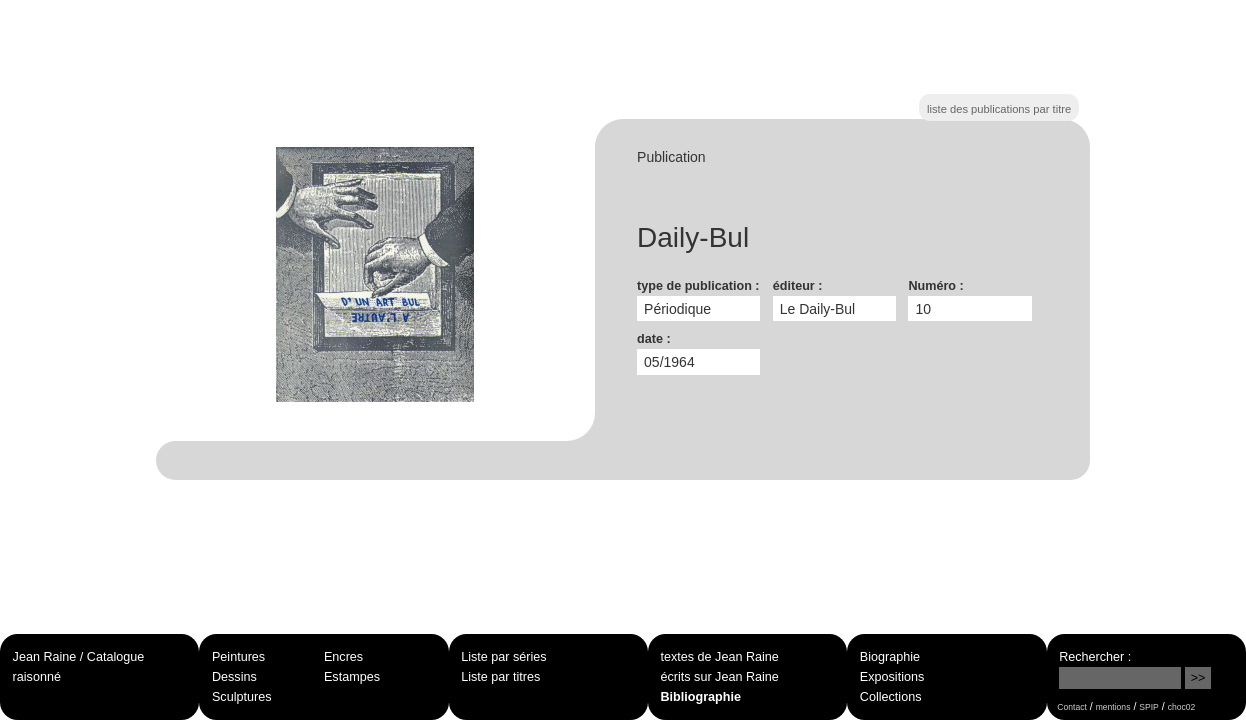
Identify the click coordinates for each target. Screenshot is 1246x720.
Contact (1071, 707)
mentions (1113, 707)
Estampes (352, 677)
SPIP (1148, 707)
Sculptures (242, 697)
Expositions (892, 677)
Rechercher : (1095, 657)
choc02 (1182, 707)
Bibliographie (701, 697)
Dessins (234, 677)
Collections (891, 697)
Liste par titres (500, 677)
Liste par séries (503, 657)
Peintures (238, 657)
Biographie (890, 657)
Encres (343, 657)
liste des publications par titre (999, 109)
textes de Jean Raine (720, 657)
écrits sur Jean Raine (720, 677)
